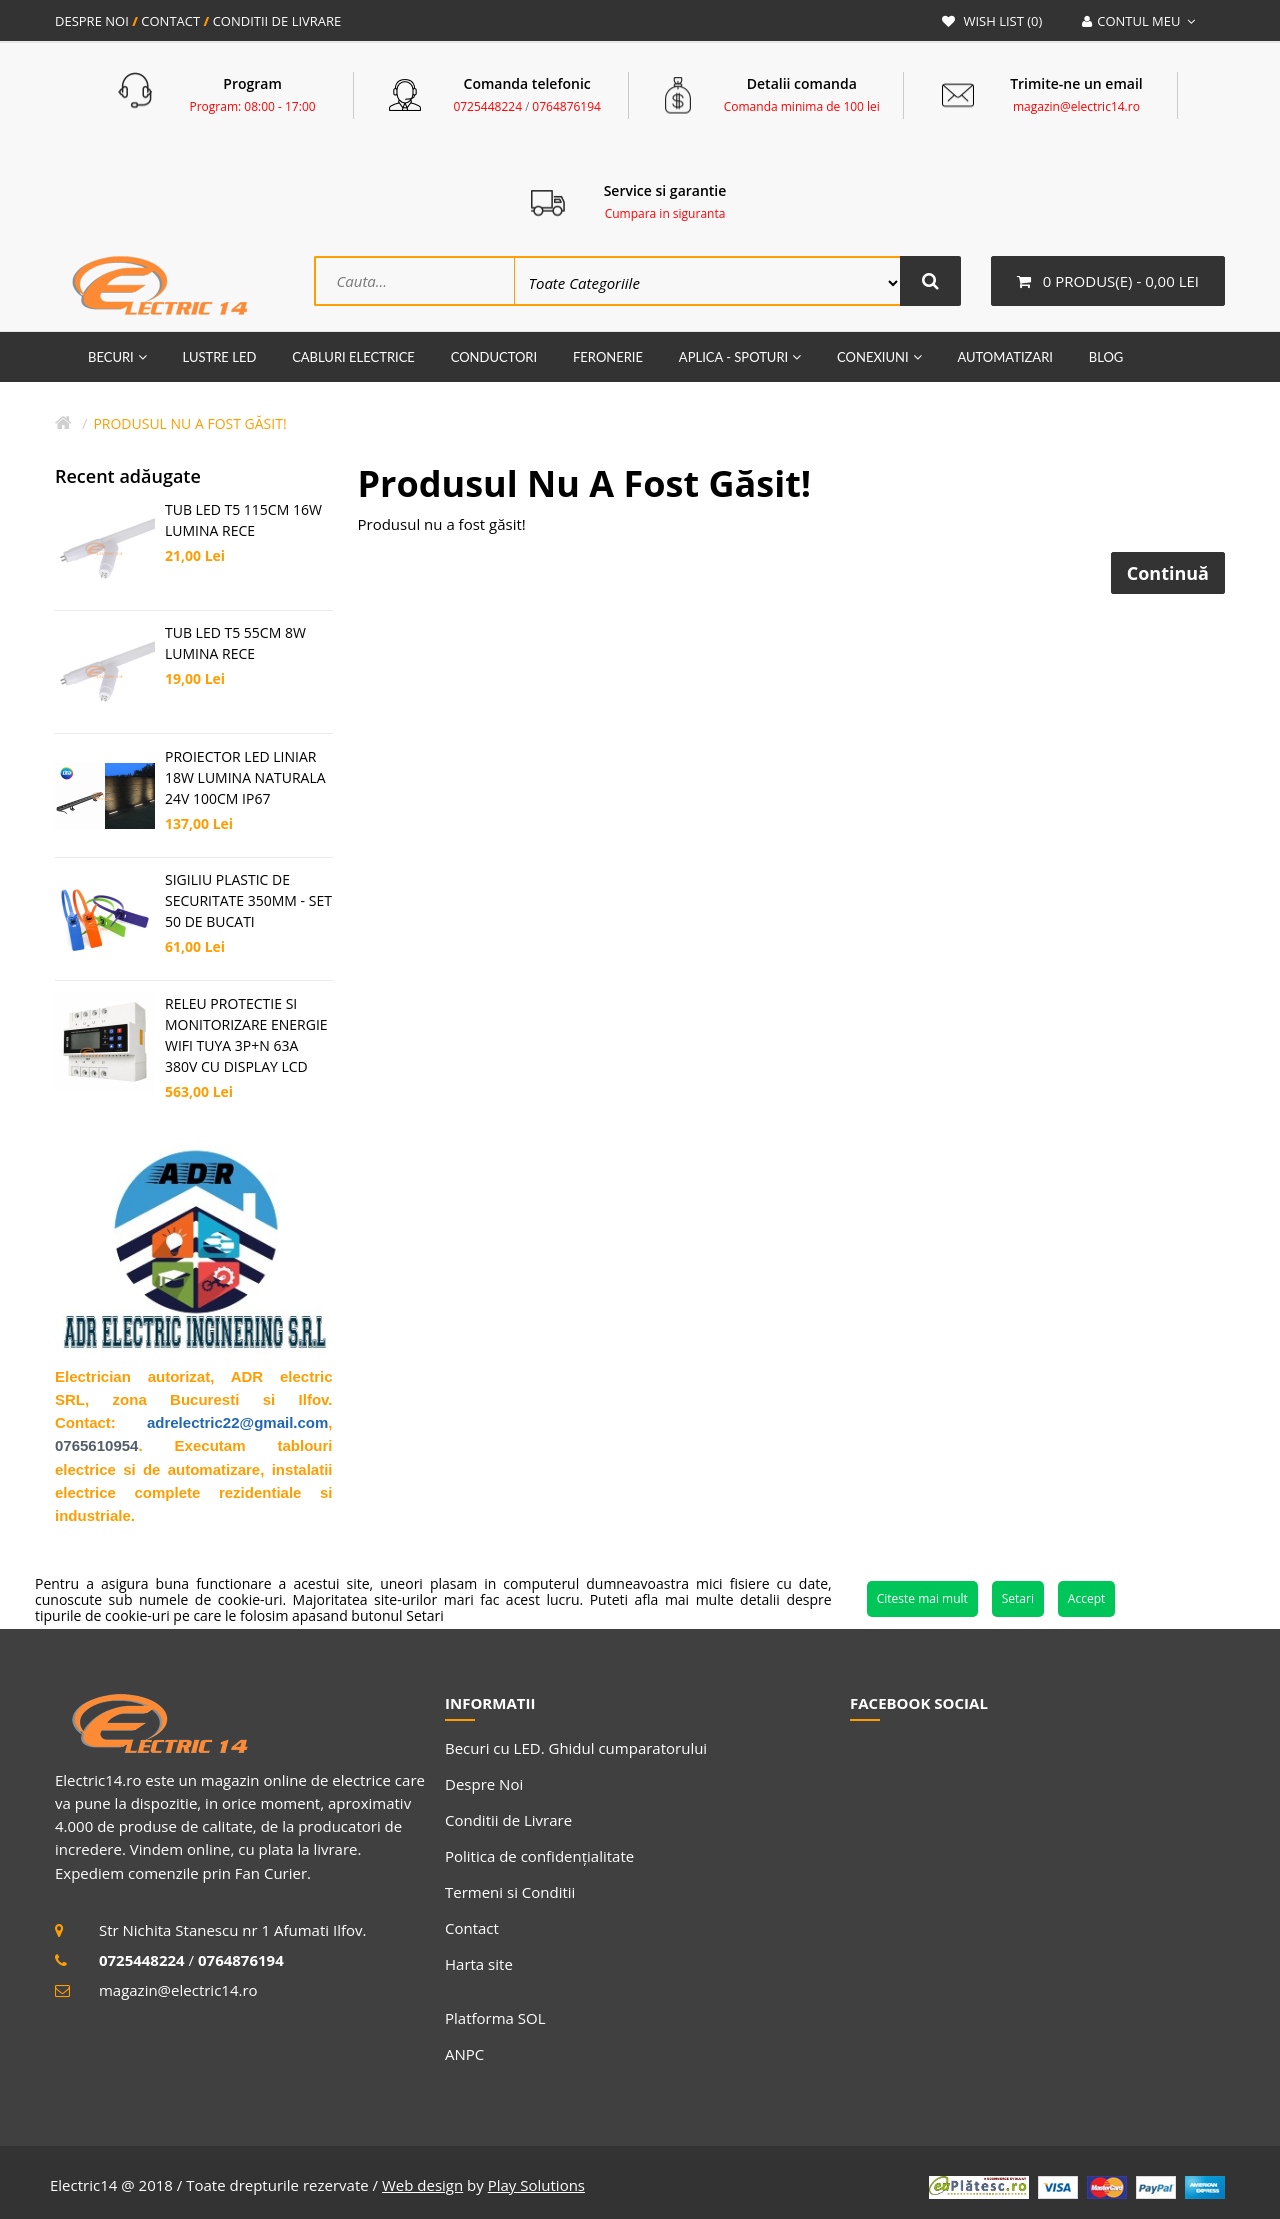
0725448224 (487, 106)
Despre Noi (484, 1784)
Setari (1018, 1598)
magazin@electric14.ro (1076, 106)
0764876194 (566, 106)
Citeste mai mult (922, 1598)
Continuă (1168, 573)
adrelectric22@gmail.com (237, 1422)
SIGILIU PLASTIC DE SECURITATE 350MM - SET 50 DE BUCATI (248, 900)
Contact (472, 1928)
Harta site (479, 1964)
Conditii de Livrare (508, 1820)
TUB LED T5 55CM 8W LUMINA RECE (235, 643)
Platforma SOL (495, 2018)
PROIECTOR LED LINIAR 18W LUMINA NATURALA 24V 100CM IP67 (245, 777)
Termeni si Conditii (510, 1892)
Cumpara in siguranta (665, 213)
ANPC (464, 2054)
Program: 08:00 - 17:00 (253, 106)
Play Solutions (536, 2185)
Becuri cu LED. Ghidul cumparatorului (576, 1748)
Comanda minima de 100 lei (802, 106)
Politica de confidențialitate (539, 1856)
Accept (1086, 1598)
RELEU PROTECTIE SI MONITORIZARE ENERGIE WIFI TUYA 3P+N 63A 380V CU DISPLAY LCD (246, 1035)
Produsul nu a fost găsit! (189, 423)
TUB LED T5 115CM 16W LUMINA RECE (243, 520)
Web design (422, 2185)
